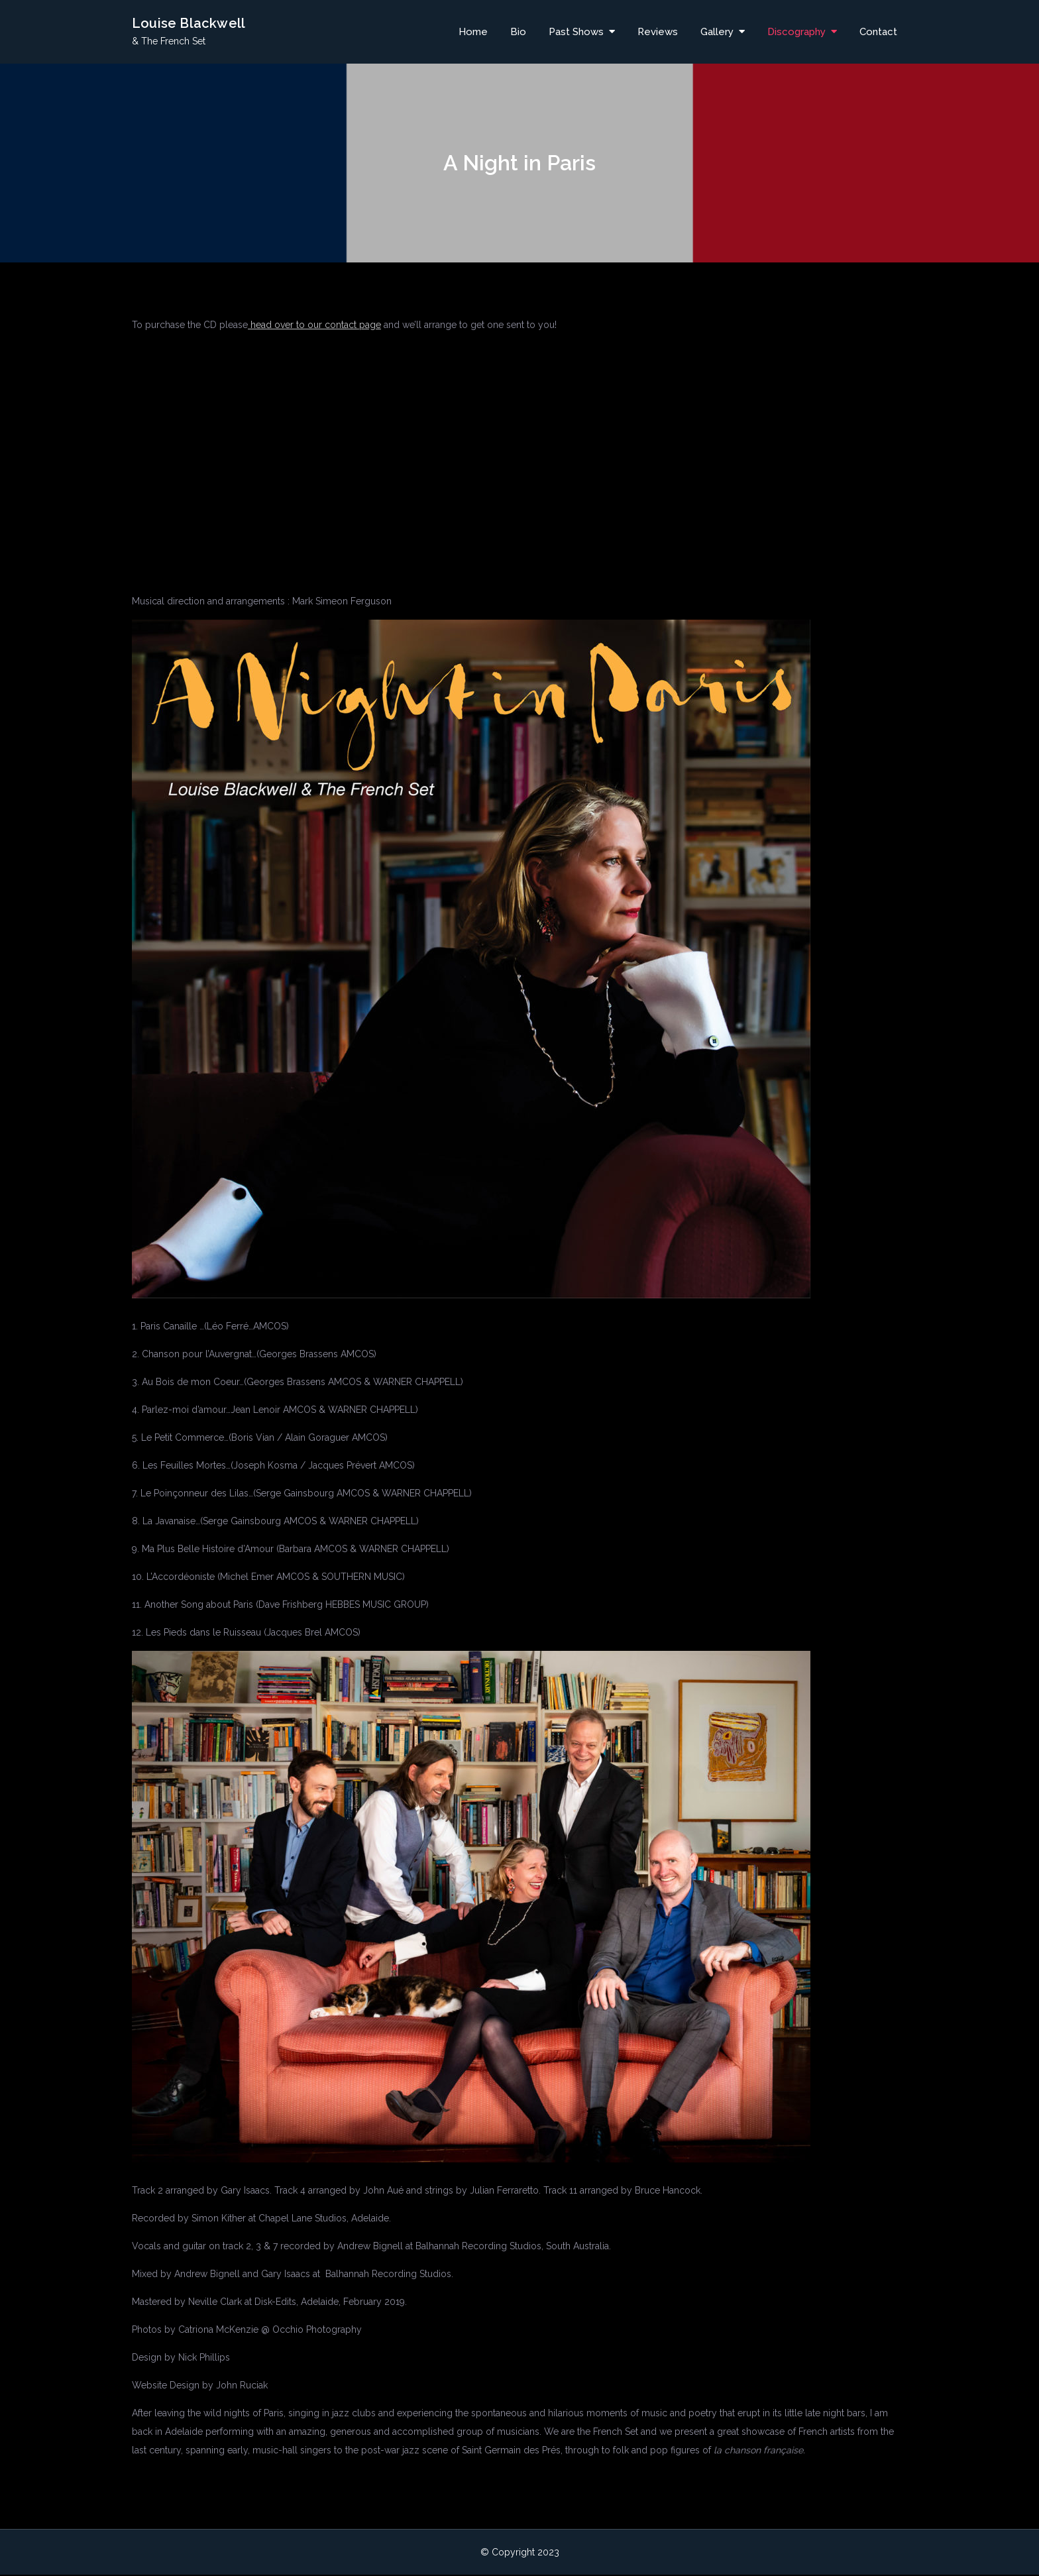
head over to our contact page (314, 326)
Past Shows (576, 32)
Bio (518, 32)
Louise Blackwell (188, 24)
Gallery (717, 32)
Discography (796, 32)
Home (473, 32)
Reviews (657, 32)
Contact (878, 32)
